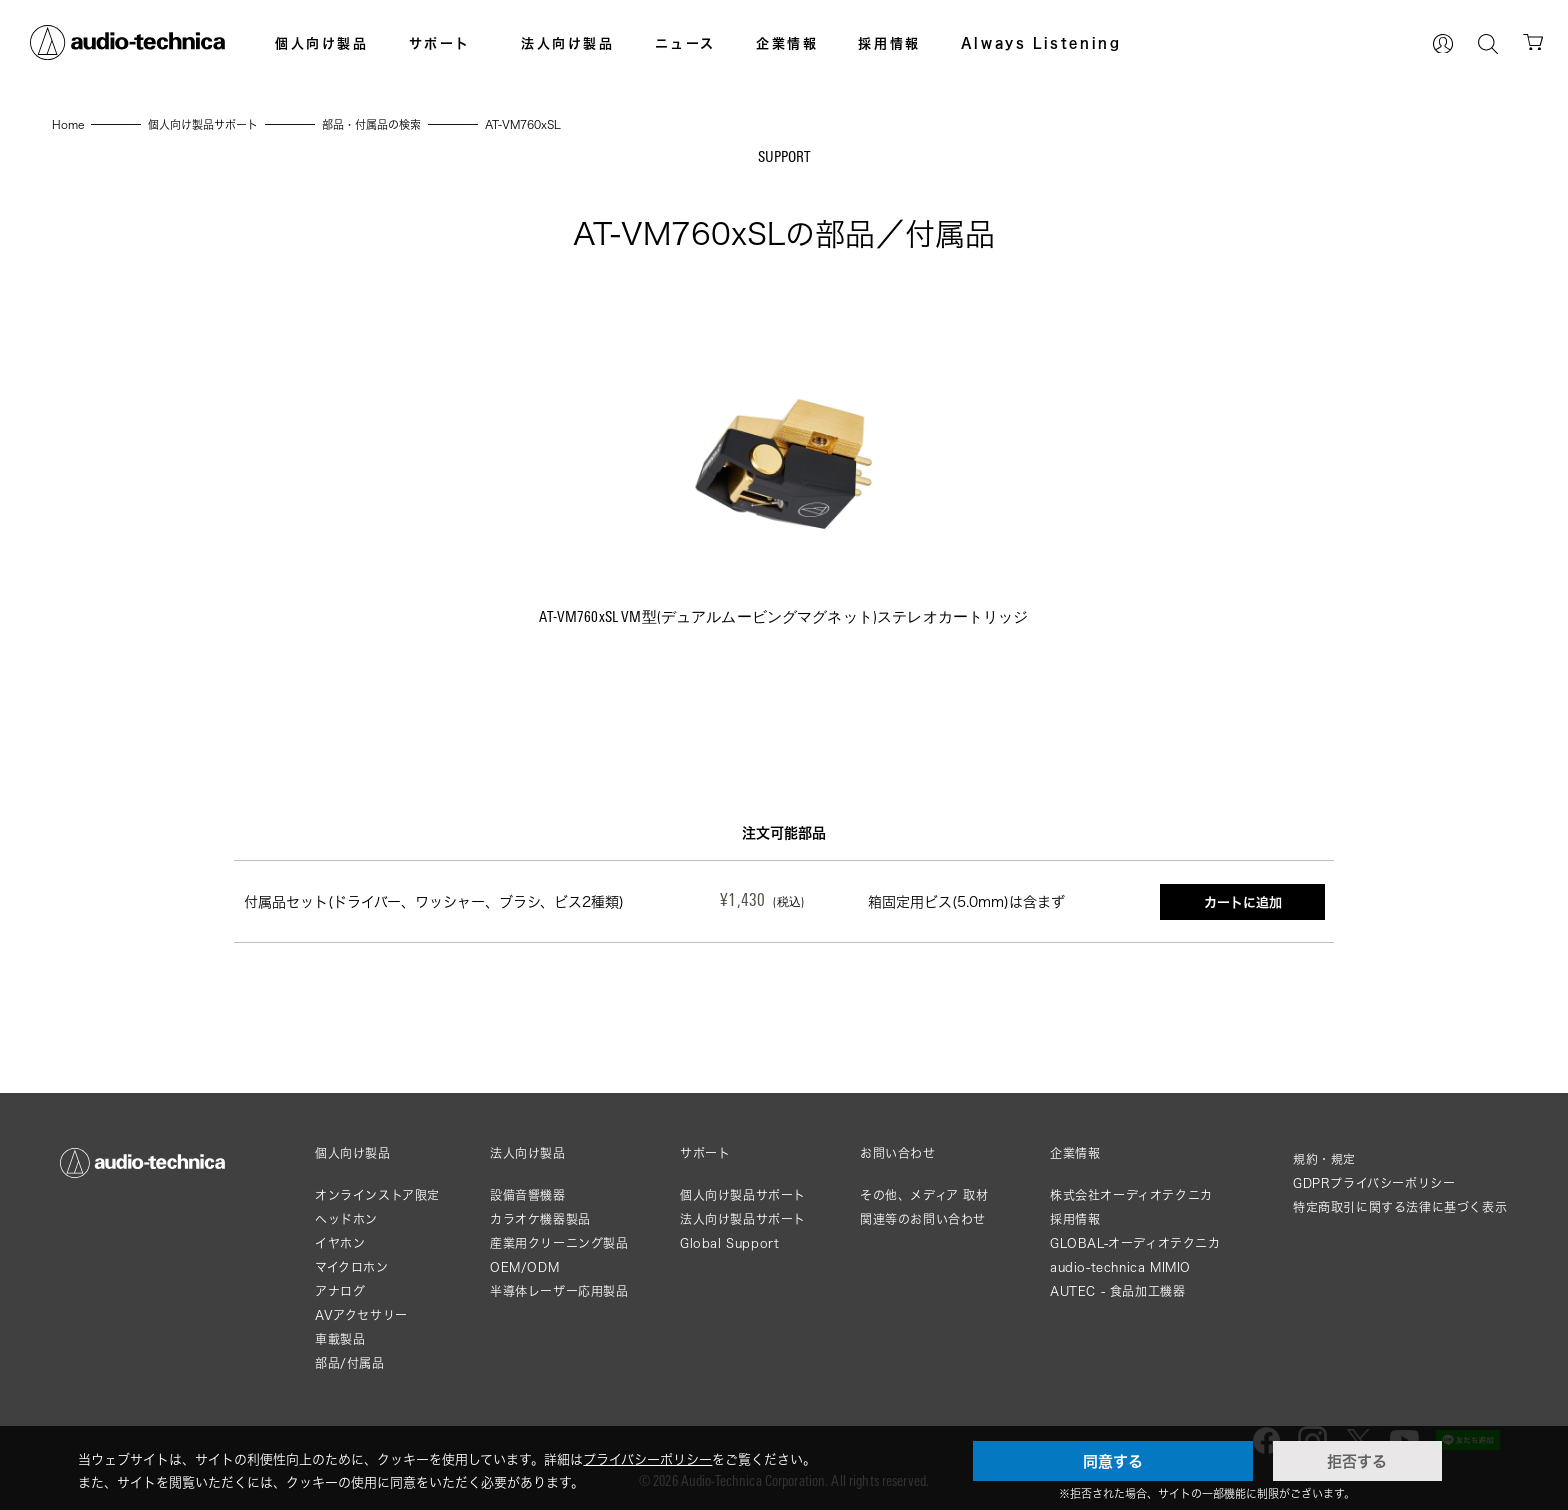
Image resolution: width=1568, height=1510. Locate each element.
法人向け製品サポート (743, 1219)
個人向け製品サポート (743, 1195)
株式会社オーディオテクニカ (1131, 1195)
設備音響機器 (528, 1195)
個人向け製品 (322, 43)
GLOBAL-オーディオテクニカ (1135, 1243)
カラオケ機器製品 (540, 1219)
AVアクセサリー (361, 1315)
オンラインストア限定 (377, 1195)
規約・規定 (1324, 1159)
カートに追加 (1243, 902)
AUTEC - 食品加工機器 (1117, 1291)
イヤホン (340, 1243)
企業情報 (787, 43)
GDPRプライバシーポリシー (1374, 1183)
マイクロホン (352, 1267)
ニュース (685, 43)
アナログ (340, 1291)
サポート (440, 43)
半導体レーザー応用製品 (559, 1291)
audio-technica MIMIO (1120, 1267)
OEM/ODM (524, 1267)
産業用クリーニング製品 (559, 1243)
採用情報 (889, 43)
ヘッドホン (346, 1219)
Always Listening (1041, 43)
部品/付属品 (350, 1363)
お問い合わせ (898, 1154)
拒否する (1357, 1461)
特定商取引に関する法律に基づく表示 (1400, 1207)
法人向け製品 (568, 43)
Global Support (729, 1243)
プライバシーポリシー (647, 1459)
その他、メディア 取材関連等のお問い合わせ (924, 1207)
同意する (1113, 1461)
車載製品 (340, 1339)
